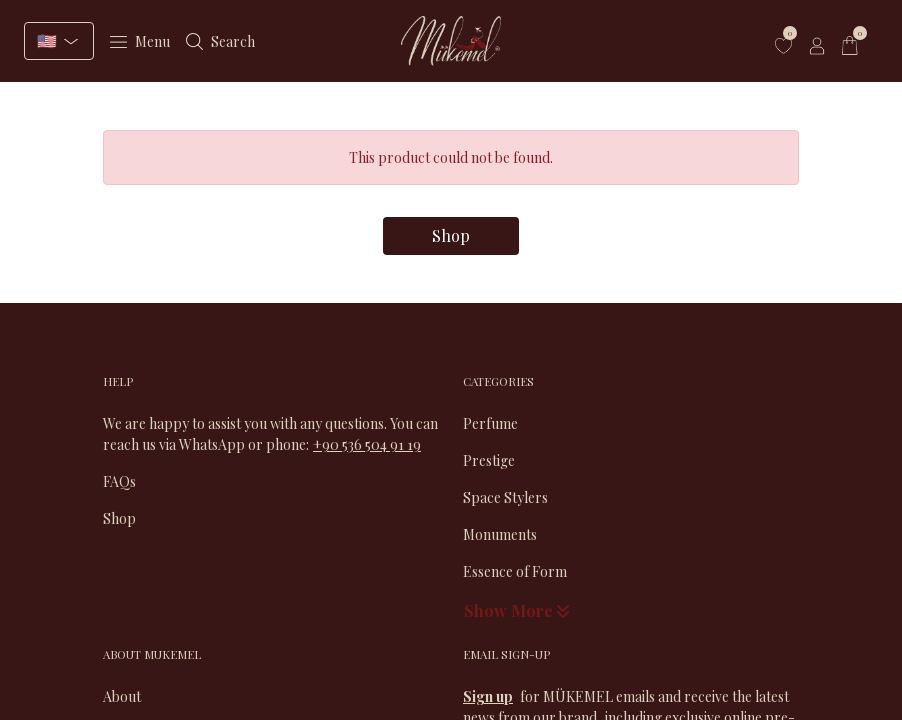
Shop (451, 235)
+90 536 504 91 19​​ (367, 444)
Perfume (490, 423)
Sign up (488, 696)
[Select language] (59, 41)
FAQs (119, 481)
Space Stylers (505, 497)
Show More (518, 610)
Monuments (500, 534)
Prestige (489, 460)
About (122, 696)
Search (220, 41)
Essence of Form (515, 571)
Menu (140, 41)
